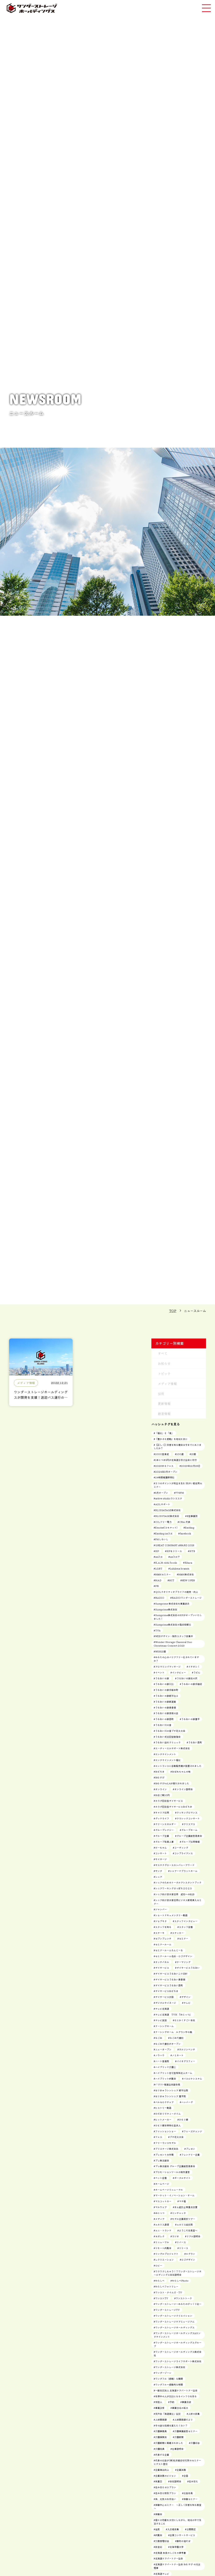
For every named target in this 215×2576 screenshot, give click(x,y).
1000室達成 (162, 1454)
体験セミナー (190, 2499)
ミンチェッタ (179, 2213)
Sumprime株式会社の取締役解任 (173, 1624)
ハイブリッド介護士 (165, 2067)
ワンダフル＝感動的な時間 (169, 2384)
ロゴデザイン (188, 2259)
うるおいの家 (162, 1678)
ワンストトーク (184, 2298)
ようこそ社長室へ (188, 2230)
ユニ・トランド (163, 2230)
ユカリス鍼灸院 (185, 2224)
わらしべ (159, 2280)
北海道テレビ (162, 2573)
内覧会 (158, 2535)
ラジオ (175, 2236)
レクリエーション (164, 2259)
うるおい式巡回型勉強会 (168, 1736)
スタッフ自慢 (186, 1927)
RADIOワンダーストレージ (187, 1597)
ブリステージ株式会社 (166, 2148)
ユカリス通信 (162, 2224)
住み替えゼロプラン (165, 2487)
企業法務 (181, 2469)
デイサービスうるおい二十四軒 (171, 1973)
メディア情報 (167, 1383)
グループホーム (189, 1830)
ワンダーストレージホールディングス (174, 2327)
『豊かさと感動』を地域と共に (171, 1439)
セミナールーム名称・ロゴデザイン (173, 1956)
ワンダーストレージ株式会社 (170, 2367)
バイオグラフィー (186, 2061)
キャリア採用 (162, 1812)
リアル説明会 (193, 2236)
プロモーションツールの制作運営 (172, 2172)
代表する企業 (162, 2454)
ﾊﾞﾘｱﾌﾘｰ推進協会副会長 (167, 2084)
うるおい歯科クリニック (168, 1742)
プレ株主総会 (162, 2160)
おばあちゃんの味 (181, 1771)
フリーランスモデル (165, 2142)
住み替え (193, 2481)
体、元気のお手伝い (165, 2499)
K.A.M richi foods (166, 1562)
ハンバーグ (187, 2102)
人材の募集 (194, 2413)
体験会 (158, 2514)
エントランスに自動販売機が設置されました (178, 1766)
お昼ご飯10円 (162, 1795)
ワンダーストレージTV (167, 2309)
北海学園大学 (177, 2546)
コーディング (181, 1847)
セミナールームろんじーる (169, 1950)
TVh (157, 1630)
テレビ (187, 2002)
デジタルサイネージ (165, 2002)
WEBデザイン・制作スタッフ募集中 (174, 1636)
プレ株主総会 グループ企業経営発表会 (175, 2166)
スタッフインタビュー (185, 1921)
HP (157, 1551)
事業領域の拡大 (180, 2407)
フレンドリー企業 (190, 2154)
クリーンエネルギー (165, 1824)
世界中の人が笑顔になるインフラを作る (176, 2396)
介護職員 (159, 2448)
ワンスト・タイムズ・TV (168, 2292)
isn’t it (158, 1556)
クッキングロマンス (187, 1812)
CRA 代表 (184, 1522)
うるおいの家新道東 (165, 1701)
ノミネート (178, 2055)
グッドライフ (162, 1818)
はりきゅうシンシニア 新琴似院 (171, 2090)
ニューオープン (163, 2049)
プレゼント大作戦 (164, 2154)
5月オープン (161, 1492)
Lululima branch (179, 1568)
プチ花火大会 (177, 2137)
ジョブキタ (161, 1921)
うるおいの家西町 (164, 1719)
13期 (193, 1454)
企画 (186, 2475)
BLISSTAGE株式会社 (167, 1516)
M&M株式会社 (186, 1574)
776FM (180, 1492)
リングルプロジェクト (166, 2253)
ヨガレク (159, 2236)
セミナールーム (163, 1944)
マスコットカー (163, 2201)
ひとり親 (183, 2119)
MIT (171, 1580)
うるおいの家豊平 (190, 1719)
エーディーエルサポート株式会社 (172, 1748)
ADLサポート (162, 1504)
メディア (159, 2218)
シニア (158, 1876)
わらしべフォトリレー (166, 2286)
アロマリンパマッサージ (168, 1666)
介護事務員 (161, 2431)
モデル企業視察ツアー (183, 2218)
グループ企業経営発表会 (189, 1835)
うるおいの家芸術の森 (166, 1713)
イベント (159, 1672)
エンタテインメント (165, 1754)
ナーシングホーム (164, 2026)
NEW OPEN (188, 1580)
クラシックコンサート (188, 1818)
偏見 (157, 2529)
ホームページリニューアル (169, 2189)
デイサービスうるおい (188, 1967)
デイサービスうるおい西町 (169, 1985)
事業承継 (186, 2402)
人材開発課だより (183, 2419)
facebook (185, 1533)
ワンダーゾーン (163, 2372)
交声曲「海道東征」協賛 (168, 2413)
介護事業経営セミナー (185, 2431)
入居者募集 (173, 2529)
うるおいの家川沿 (164, 1684)
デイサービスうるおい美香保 (170, 1979)
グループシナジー (164, 1830)
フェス (158, 2137)
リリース (183, 2248)
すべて (162, 1353)
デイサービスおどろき (166, 1991)
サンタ (158, 1871)
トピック (164, 1373)
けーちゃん (161, 1847)
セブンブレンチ (163, 1938)
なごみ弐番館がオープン (168, 2043)
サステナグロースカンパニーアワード (174, 1865)
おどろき (159, 1771)
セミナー (183, 1938)
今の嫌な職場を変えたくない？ (171, 2425)
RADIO (159, 1597)
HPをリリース (174, 1551)
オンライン (161, 1789)
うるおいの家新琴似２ (166, 1695)
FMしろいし (161, 1539)
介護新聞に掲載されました (169, 2443)
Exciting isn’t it (163, 1533)
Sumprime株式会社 (166, 1609)
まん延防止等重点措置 (185, 2207)
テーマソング (183, 1962)
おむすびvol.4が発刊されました (172, 1783)
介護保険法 (161, 2437)
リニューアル (162, 2242)
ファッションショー (165, 2131)
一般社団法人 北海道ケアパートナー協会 (176, 2390)
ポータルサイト (182, 2178)
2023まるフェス (164, 1465)
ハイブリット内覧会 (165, 2078)
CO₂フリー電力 (163, 1522)
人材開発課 (161, 2419)
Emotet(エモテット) (166, 1527)
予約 (172, 2402)
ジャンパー (161, 1909)
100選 (180, 1454)
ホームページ (162, 2183)
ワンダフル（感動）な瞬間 (169, 2378)
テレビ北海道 (162, 2008)
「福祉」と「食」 (164, 1433)
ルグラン (190, 2253)
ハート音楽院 (162, 2061)
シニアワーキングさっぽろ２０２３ (173, 1888)
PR (157, 1586)
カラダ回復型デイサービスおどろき (173, 1806)
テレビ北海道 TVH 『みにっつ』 (173, 2014)
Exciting (189, 1527)
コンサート (161, 1853)
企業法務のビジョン (165, 2475)
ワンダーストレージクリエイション (173, 2315)
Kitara (188, 1562)
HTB (192, 1551)
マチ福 (182, 2201)
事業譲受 (159, 2407)
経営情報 (164, 1413)
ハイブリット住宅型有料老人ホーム (173, 2073)
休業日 (158, 2481)
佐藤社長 (188, 2493)
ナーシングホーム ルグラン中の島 (173, 2032)
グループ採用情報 (190, 1841)
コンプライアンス (183, 1853)
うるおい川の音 (163, 1725)
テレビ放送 (161, 2020)
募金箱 (158, 2546)
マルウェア (161, 2207)
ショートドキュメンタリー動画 (171, 1915)
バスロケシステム (193, 2078)
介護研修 (195, 2443)
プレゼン (190, 2148)
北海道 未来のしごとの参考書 (170, 2552)
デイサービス (162, 1967)
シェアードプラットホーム (183, 1871)
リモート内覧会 (163, 2248)
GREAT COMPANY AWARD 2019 (174, 1545)
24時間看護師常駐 (164, 1477)
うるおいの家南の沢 (187, 1678)
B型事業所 (192, 1516)
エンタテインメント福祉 (168, 1760)
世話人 (158, 2402)
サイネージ (161, 1859)
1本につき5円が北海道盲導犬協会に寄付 (176, 1460)
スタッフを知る (163, 1927)
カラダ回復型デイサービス (169, 1800)
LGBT (158, 1568)
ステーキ (159, 1932)
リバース (181, 2242)
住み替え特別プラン (165, 2493)
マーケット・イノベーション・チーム (174, 2195)
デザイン (185, 1997)
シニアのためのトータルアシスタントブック (178, 1882)
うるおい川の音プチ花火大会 (170, 1730)
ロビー (158, 2265)
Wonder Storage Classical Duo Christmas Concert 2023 (173, 1643)
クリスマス (189, 1824)
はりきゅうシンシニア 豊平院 (170, 2096)
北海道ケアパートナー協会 (169, 2558)
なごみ (158, 2037)
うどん (196, 1672)
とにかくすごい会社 (184, 2020)
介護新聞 (179, 2437)
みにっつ (159, 2213)
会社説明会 (175, 2481)
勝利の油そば (183, 2541)
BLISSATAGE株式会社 (168, 1510)
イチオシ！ (194, 1666)
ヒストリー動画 (163, 2107)
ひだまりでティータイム (168, 2113)
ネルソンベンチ (187, 2049)
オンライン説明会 (183, 1789)
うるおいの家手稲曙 (191, 1684)
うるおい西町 (195, 1742)
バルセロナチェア (164, 2102)
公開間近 (191, 2529)
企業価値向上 (162, 2469)
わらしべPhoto (180, 2280)
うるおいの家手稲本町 (166, 1690)
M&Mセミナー (163, 1574)
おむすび (159, 1777)
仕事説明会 (178, 2448)
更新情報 (164, 1403)
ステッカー (178, 1932)
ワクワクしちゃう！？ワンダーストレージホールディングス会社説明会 (177, 2273)
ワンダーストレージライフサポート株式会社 (178, 2361)
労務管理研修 (162, 2541)
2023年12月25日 (190, 1465)
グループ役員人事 (164, 1841)
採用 (161, 1393)
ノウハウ (159, 2055)
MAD (158, 1580)
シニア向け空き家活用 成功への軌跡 (174, 1894)
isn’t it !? (175, 1556)
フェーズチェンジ (193, 2131)
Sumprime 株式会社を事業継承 (172, 1603)
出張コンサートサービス (182, 2535)
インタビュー (179, 1672)
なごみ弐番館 (177, 2037)
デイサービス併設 (164, 1997)
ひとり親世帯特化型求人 (168, 2125)
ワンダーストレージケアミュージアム (174, 2321)
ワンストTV (161, 2298)
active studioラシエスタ (168, 1498)
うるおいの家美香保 (165, 1707)
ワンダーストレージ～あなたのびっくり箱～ (178, 2304)
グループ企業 (162, 1835)
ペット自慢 (161, 2178)
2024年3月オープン (166, 1471)
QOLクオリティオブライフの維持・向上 (176, 1591)
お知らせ (164, 1363)
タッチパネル (162, 1962)
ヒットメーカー (163, 2119)
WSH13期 (160, 1651)
